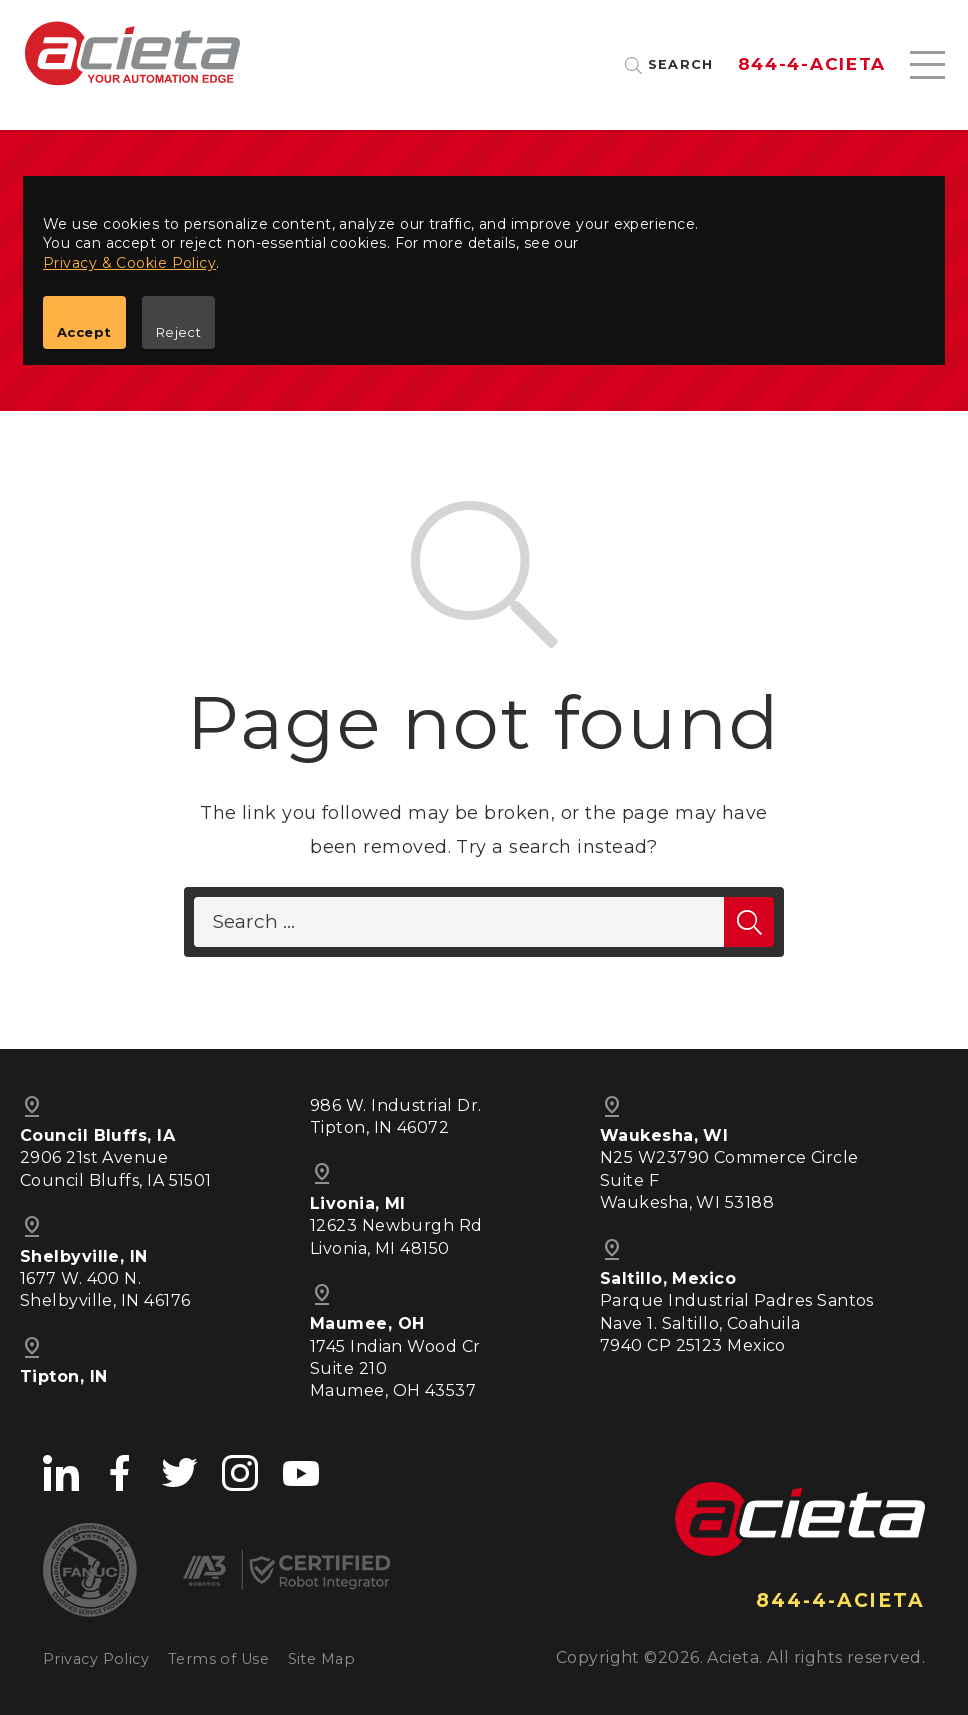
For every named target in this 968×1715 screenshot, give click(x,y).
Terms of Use (218, 1659)
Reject (179, 332)
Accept (84, 332)
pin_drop (322, 1295)
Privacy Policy (96, 1659)
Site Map (322, 1659)
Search (681, 65)
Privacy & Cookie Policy (129, 263)
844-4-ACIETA (812, 64)
